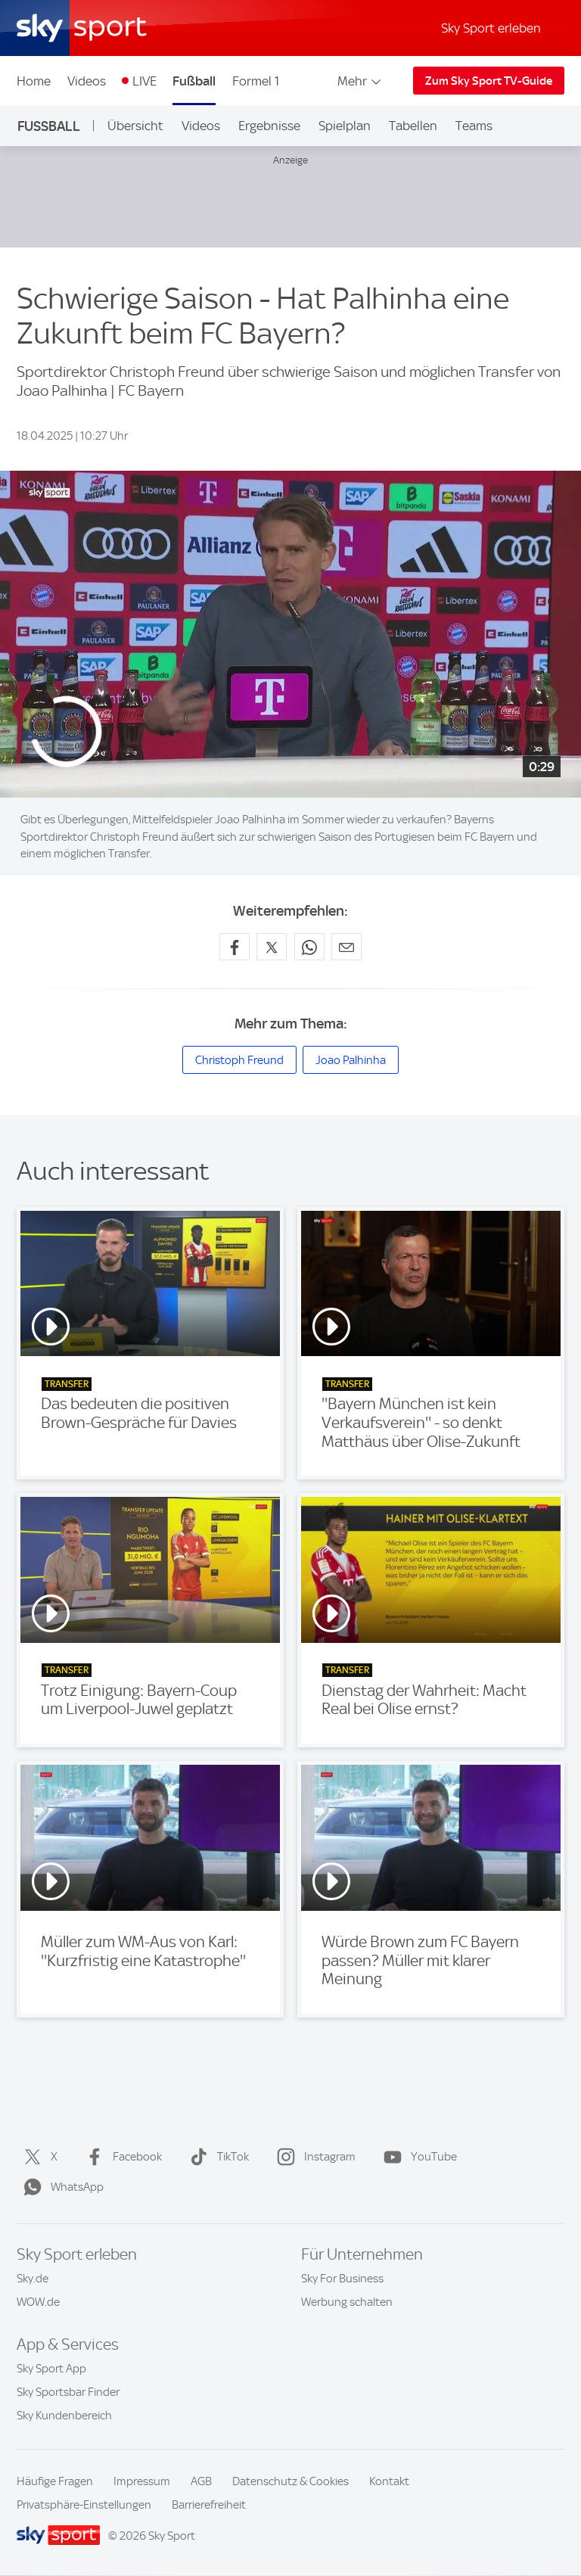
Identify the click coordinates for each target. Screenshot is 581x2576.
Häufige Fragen (55, 2481)
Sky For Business (342, 2278)
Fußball (194, 81)
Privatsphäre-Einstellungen (84, 2505)
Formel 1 (255, 81)
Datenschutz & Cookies (290, 2481)
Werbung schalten (347, 2302)
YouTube (417, 2156)
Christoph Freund (239, 1060)
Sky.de (32, 2278)
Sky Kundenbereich (64, 2415)
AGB (201, 2481)
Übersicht (135, 125)
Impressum (141, 2481)
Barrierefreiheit (209, 2505)
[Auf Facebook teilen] (234, 946)
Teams (473, 125)
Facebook (120, 2156)
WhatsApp (60, 2187)
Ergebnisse (269, 125)
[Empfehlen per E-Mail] (346, 946)
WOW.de (38, 2302)
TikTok (216, 2156)
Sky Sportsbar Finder (68, 2392)
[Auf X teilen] (271, 946)
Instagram (313, 2156)
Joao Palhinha (350, 1060)
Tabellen (413, 125)
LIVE (144, 81)
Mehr (360, 81)
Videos (86, 81)
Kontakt (389, 2481)
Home (34, 81)
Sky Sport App (51, 2368)
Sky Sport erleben (491, 28)
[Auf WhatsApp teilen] (309, 946)
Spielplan (344, 125)
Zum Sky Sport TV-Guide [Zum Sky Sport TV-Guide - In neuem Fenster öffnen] (488, 81)
